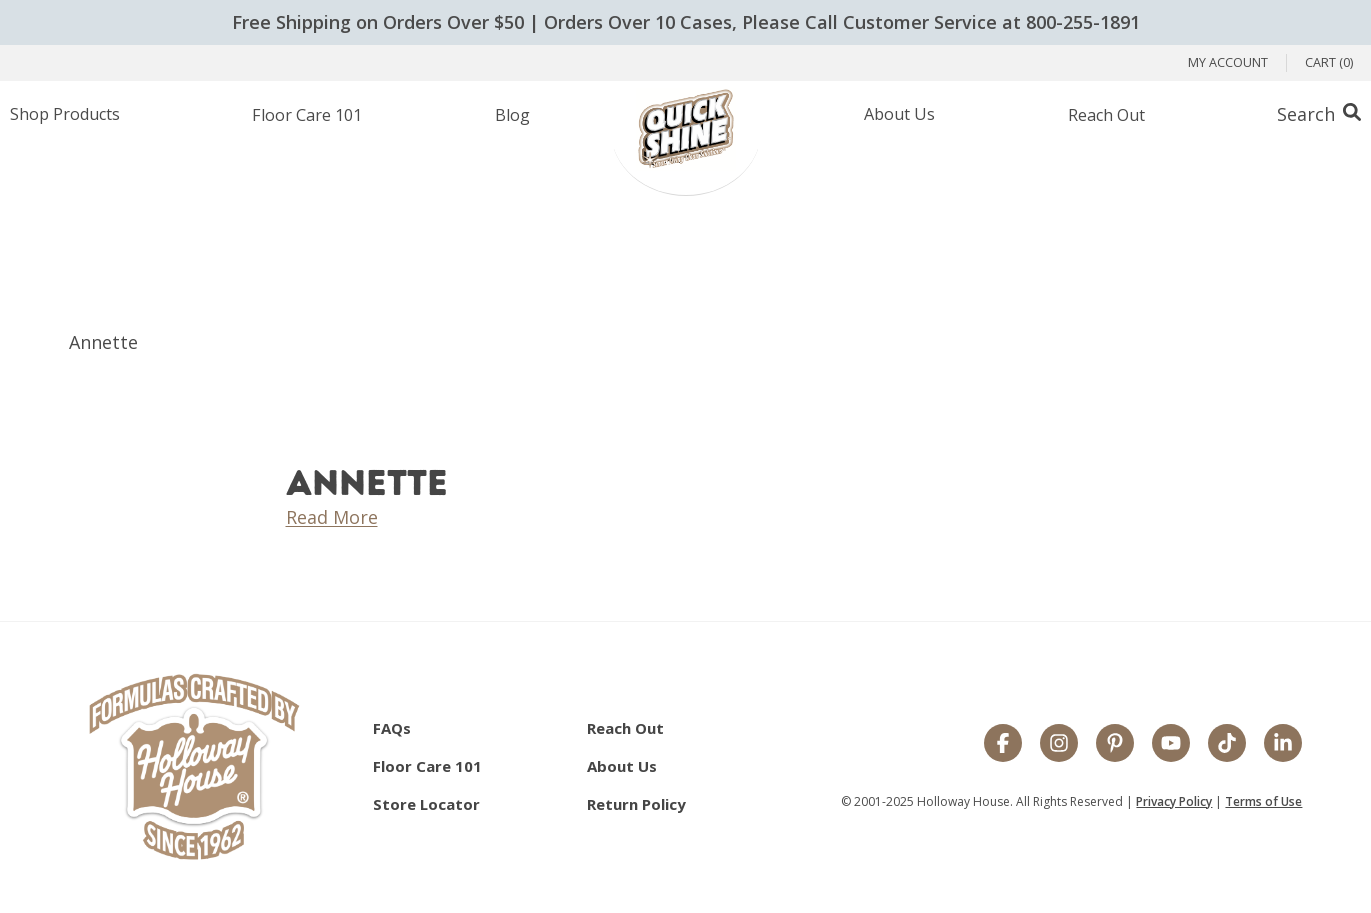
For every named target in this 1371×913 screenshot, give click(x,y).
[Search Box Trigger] (1319, 114)
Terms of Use (1263, 801)
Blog (512, 115)
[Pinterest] (1115, 745)
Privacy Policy (1174, 801)
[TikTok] (1227, 745)
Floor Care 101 (307, 115)
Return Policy (636, 804)
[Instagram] (1059, 745)
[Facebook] (1003, 745)
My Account (1228, 62)
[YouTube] (1171, 745)
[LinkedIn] (1283, 745)
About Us (899, 114)
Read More (332, 517)
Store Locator (426, 804)
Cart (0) (1329, 62)
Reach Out (1106, 115)
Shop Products (65, 114)
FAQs (392, 728)
